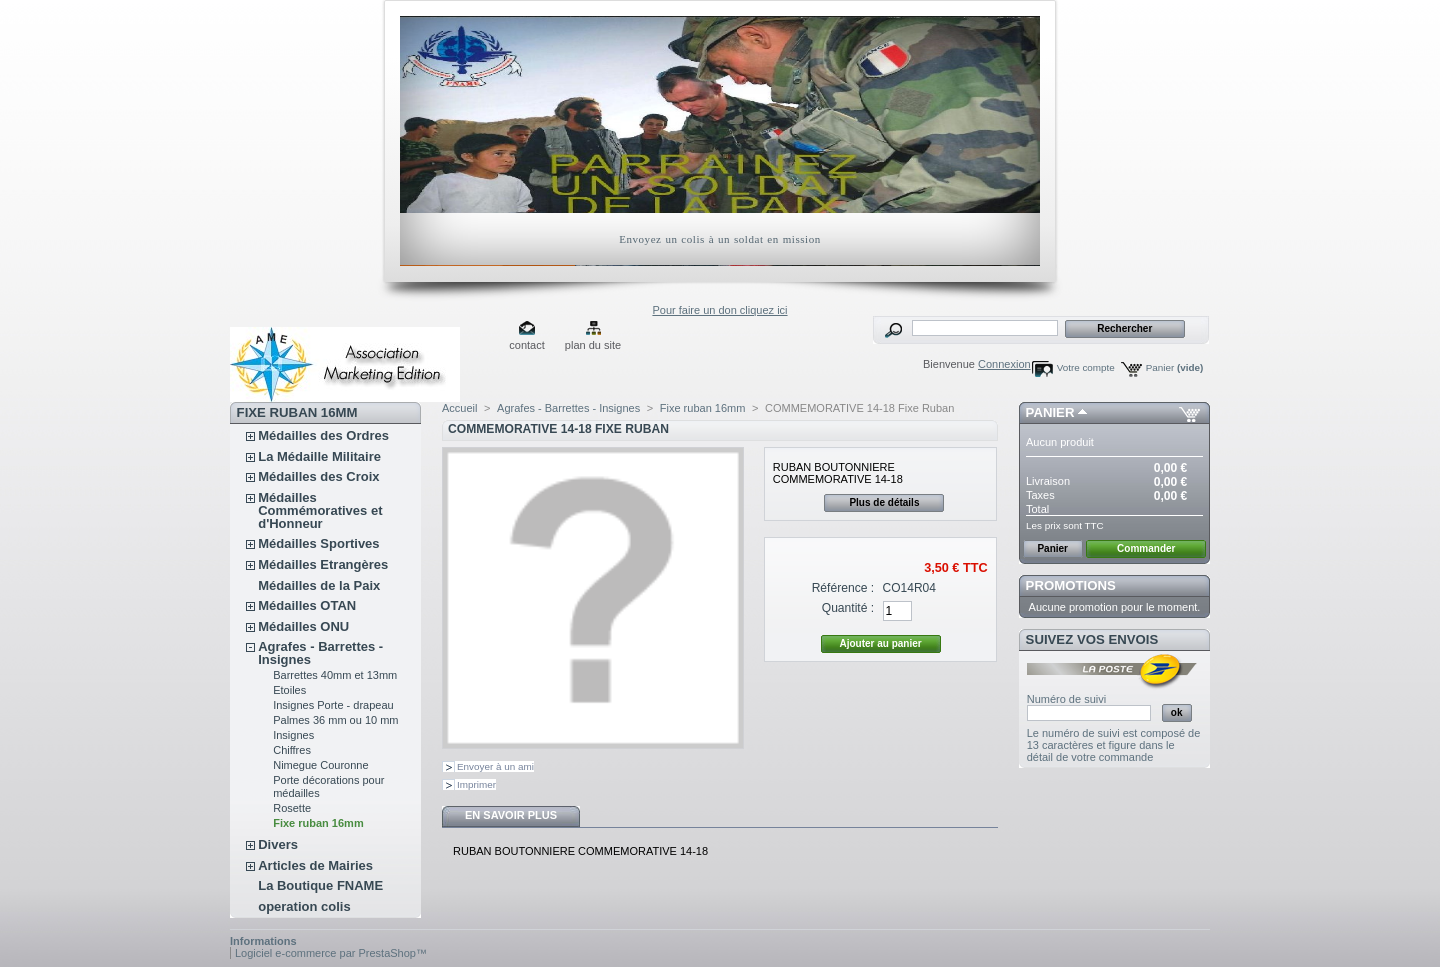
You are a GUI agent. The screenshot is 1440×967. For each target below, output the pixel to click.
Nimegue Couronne (320, 765)
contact (526, 345)
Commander (1146, 548)
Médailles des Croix (318, 476)
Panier (1175, 367)
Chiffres (292, 750)
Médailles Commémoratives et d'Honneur (320, 510)
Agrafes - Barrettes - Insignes (320, 653)
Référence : (843, 588)
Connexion (1004, 364)
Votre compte (1086, 367)
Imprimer (476, 784)
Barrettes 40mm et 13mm (335, 675)
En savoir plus (511, 815)
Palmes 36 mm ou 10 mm (335, 720)
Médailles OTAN (307, 605)
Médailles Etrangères (323, 564)
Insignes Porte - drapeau (333, 705)
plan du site (593, 345)
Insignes (293, 735)
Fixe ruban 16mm (318, 823)
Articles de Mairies (315, 865)
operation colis (304, 906)
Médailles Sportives (318, 543)
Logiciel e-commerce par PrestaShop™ (331, 953)
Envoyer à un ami (495, 766)
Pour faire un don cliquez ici (719, 310)
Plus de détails (884, 502)
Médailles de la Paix (319, 585)
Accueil (459, 408)
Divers (278, 844)
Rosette (292, 808)
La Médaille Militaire (319, 456)
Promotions (1071, 585)
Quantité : (848, 608)
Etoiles (289, 690)
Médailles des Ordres (323, 435)
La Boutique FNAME (320, 885)
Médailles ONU (303, 626)
